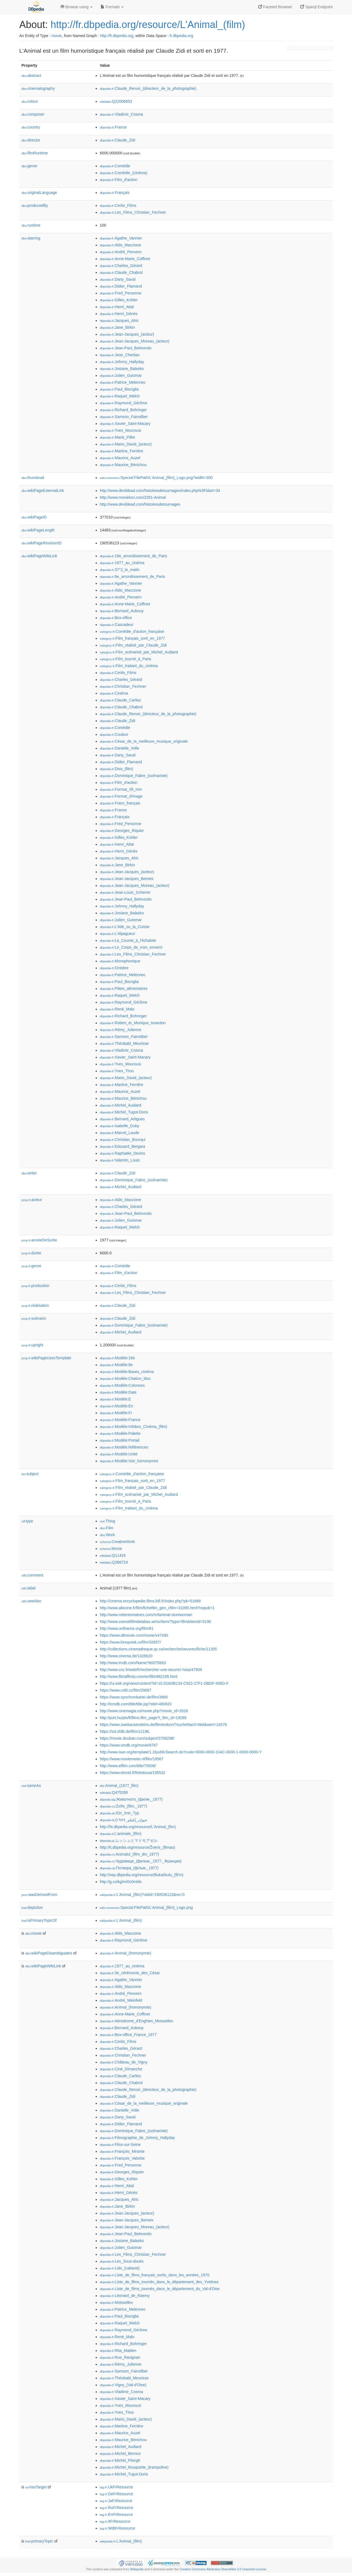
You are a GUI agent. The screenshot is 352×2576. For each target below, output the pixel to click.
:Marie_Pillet (117, 437)
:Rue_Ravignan (120, 2357)
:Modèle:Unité (119, 1454)
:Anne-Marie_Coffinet (125, 259)
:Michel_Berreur (120, 2453)
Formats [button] (112, 7)
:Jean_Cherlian (120, 355)
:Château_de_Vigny (123, 2062)
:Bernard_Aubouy (122, 611)
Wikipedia (137, 2569)
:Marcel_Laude (119, 1132)
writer (29, 1173)
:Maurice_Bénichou (123, 465)
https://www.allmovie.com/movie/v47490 (134, 1635)
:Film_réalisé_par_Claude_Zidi (133, 645)
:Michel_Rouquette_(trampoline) (134, 2467)
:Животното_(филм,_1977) (131, 1799)
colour (29, 101)
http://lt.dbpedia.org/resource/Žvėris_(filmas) (137, 1847)
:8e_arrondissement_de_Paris (132, 576)
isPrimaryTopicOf (39, 1920)
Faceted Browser (275, 7)
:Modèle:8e (116, 1365)
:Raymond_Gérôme (123, 403)
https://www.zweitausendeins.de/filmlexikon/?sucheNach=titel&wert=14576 (163, 1724)
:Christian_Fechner (123, 686)
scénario (33, 1318)
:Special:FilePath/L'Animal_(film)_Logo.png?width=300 (156, 477)
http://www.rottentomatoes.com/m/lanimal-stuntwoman (146, 1615)
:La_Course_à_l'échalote (128, 940)
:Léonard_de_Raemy (125, 2295)
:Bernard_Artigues (122, 1119)
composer (32, 114)
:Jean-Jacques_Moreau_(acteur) (134, 341)
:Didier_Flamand (121, 286)
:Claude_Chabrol (121, 272)
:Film (106, 1528)
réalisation (35, 1305)
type (27, 1521)
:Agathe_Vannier (121, 238)
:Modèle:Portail (119, 1440)
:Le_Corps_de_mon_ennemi (131, 947)
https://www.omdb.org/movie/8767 (129, 1745)
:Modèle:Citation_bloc (125, 1378)
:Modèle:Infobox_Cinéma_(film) (133, 1426)
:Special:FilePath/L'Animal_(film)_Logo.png (146, 1907)
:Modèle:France (120, 1420)
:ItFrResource (115, 2521)
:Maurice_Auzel (120, 458)
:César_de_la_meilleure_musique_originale (144, 741)
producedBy (34, 205)
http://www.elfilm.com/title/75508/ (128, 1766)
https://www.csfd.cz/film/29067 (126, 1690)
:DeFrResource (116, 2494)
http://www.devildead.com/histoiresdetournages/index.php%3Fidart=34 (160, 490)
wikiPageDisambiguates (48, 1953)
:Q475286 (114, 1792)
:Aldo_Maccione (120, 245)
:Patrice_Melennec (122, 382)
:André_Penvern (121, 252)
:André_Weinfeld (121, 2000)
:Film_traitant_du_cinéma (129, 666)
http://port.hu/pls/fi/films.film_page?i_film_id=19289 (143, 1718)
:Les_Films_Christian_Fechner (133, 212)
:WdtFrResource (117, 2528)
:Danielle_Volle (119, 748)
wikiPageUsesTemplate (46, 1358)
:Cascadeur (116, 624)
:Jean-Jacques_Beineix (126, 878)
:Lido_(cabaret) (120, 2268)
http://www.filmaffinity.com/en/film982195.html (138, 1676)
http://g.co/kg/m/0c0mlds (121, 1881)
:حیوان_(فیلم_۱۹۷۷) (123, 1820)
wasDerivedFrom (39, 1894)
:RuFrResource (116, 2507)
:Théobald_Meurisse (124, 1043)
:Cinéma (114, 693)
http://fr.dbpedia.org (116, 36)
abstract (31, 75)
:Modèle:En (116, 1406)
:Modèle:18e (117, 1358)
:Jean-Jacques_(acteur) (127, 334)
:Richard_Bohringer (123, 410)
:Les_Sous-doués (122, 2261)
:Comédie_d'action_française (132, 631)
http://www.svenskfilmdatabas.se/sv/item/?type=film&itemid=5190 (155, 1621)
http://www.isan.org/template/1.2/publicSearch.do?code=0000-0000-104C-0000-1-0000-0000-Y (181, 1752)
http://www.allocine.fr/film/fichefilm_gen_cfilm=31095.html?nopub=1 (157, 1608)
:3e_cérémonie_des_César (130, 1973)
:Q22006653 (116, 101)
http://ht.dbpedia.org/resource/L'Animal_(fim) (138, 1827)
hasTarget (35, 2487)
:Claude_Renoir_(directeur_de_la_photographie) (148, 88)
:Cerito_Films (118, 205)
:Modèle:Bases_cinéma (127, 1371)
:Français (115, 192)
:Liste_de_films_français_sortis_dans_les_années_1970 (154, 2275)
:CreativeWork (117, 1541)
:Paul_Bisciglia (119, 389)
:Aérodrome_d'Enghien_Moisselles (136, 2021)
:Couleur (114, 734)
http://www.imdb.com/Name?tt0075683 (133, 1663)
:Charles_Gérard (121, 265)
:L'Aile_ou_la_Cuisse (125, 926)
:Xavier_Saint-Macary (125, 423)
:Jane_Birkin (117, 327)
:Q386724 (114, 1562)
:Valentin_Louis (120, 1160)
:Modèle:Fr (116, 1413)
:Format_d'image (121, 796)
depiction (32, 1907)
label (28, 1588)
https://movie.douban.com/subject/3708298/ (137, 1738)
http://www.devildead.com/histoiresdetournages (140, 504)
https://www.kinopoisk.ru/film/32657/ (130, 1642)
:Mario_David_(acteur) (126, 444)
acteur (31, 1200)
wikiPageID (34, 517)
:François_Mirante (122, 2151)
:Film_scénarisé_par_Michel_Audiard (139, 652)
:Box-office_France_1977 (128, 2034)
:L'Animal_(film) (121, 1920)
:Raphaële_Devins (122, 1153)
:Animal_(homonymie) (125, 1953)
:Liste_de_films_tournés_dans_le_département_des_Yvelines (159, 2282)
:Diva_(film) (116, 769)
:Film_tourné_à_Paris (125, 659)
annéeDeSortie (39, 1240)
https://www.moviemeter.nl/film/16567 (131, 1759)
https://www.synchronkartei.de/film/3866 (134, 1697)
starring (30, 238)
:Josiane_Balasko (122, 368)
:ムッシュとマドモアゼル (129, 1840)
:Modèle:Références (124, 1447)
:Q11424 (113, 1555)
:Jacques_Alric (119, 320)
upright (32, 1345)
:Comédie (115, 166)
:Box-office (116, 618)
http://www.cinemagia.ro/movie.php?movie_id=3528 (144, 1711)
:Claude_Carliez (120, 700)
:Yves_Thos (117, 1071)
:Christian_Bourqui (122, 1139)
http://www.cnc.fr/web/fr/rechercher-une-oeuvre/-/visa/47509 (151, 1669)
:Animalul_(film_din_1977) (129, 1854)
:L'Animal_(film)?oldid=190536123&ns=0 (142, 1894)
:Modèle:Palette (120, 1433)
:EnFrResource (116, 2514)
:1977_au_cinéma (122, 563)
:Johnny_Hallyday (122, 362)
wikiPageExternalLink (42, 490)
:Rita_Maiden (118, 2350)
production (35, 1285)
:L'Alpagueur (117, 933)
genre (29, 166)
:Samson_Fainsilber (124, 416)
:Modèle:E (115, 1399)
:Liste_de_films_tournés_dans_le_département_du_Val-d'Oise (160, 2289)
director (30, 140)
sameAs (31, 1785)
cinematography (38, 88)
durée (31, 1253)
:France (113, 127)
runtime (30, 225)
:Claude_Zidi (117, 140)
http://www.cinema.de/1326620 (126, 1656)
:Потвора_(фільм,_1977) (129, 1868)
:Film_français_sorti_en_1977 (132, 638)
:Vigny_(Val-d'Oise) (123, 2385)
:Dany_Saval (118, 279)
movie (56, 36)
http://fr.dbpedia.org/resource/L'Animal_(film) (148, 24)
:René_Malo (117, 1009)
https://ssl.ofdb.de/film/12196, (125, 1731)
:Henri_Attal (117, 307)
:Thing (107, 1521)
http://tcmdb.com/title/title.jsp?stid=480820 (136, 1704)
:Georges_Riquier (122, 830)
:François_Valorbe (122, 2158)
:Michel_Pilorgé (120, 2460)
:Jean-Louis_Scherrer (125, 892)
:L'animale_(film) (120, 1833)
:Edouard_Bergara (122, 1146)
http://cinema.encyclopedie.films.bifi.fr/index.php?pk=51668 (150, 1601)
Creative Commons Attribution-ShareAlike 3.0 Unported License (222, 2569)
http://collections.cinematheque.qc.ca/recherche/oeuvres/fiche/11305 (158, 1649)
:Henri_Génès (119, 313)
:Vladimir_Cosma (121, 114)
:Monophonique (120, 961)
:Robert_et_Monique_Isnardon (133, 1023)
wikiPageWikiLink (39, 556)
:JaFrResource (116, 2501)
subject (29, 1474)
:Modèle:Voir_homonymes (129, 1461)
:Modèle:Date (118, 1392)
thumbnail (32, 477)
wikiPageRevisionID (41, 543)
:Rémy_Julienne (120, 1029)
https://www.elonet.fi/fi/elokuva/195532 (132, 1772)
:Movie (111, 1548)
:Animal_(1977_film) (119, 1785)
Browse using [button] (76, 7)
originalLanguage (39, 192)
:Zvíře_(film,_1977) (123, 1806)
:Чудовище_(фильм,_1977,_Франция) (141, 1861)
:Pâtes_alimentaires (123, 988)
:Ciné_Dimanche (121, 2069)
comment (32, 1575)
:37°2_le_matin (119, 569)
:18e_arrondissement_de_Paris (133, 556)
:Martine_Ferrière (121, 451)
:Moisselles (116, 2302)
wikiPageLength (38, 530)
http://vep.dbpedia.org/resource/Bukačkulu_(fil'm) (141, 1875)
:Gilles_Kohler (119, 300)
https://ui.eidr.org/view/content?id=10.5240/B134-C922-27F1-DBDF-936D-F (164, 1683)
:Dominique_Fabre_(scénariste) (133, 775)
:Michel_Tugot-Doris (124, 1112)
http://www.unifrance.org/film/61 (126, 1628)
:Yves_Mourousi (120, 430)
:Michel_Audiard (120, 1105)
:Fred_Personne (120, 293)
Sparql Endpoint (316, 7)
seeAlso (31, 1601)
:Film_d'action (118, 179)
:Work (107, 1535)
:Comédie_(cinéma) (123, 173)
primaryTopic (39, 2541)
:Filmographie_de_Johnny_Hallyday (137, 2137)
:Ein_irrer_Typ (119, 1813)
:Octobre (114, 968)
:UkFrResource (116, 2487)
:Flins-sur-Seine (120, 2144)
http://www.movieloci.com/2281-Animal (133, 497)
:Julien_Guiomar (121, 375)
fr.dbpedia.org (181, 36)
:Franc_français (120, 803)
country (30, 127)
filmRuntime (34, 153)
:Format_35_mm (121, 789)
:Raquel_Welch (120, 396)
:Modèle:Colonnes (122, 1385)
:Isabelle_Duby (119, 1126)
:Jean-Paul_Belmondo (126, 348)
